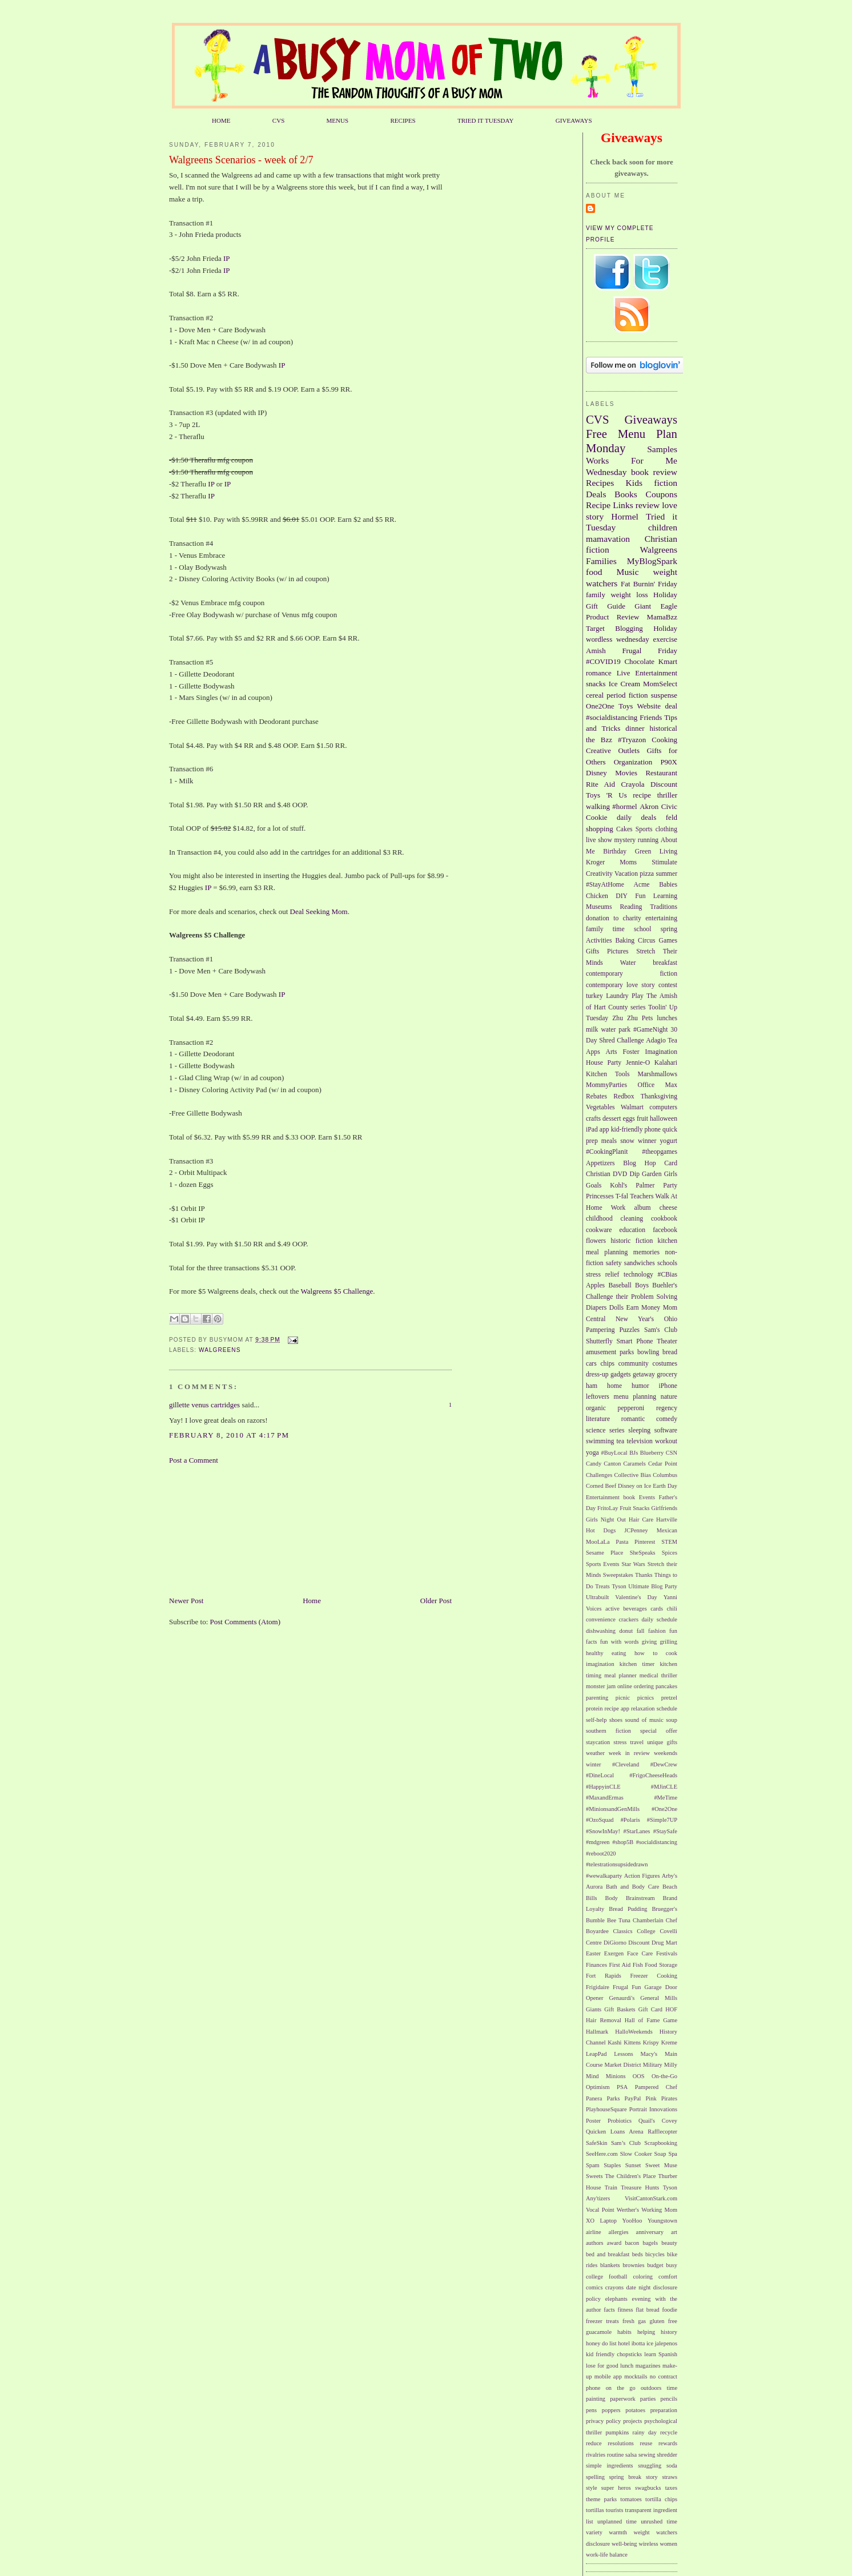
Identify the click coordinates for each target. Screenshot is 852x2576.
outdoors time (659, 2388)
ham (591, 1386)
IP (226, 258)
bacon (632, 2243)
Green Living (656, 851)
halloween (663, 1118)
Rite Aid (600, 784)
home (614, 1386)
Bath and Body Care (632, 1886)
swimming (600, 1441)
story (652, 2477)
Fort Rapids (603, 1976)
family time (605, 929)
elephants (616, 2299)
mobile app (608, 2376)
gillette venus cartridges (204, 1404)
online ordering (635, 1686)
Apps (593, 1052)
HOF (671, 2009)
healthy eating (606, 1653)
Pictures (618, 951)
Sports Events (603, 1564)
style (591, 2488)
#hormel (624, 806)
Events (647, 1497)
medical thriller (658, 1675)
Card (670, 1163)
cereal (595, 695)
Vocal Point (600, 2210)
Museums (599, 907)
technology (638, 1274)
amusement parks (610, 1352)
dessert (611, 1118)
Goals (593, 1185)
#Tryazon (632, 739)
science (595, 1430)
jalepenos (666, 2343)
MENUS (338, 120)
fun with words (619, 1642)
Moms (628, 862)
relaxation (643, 1708)
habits (624, 2332)
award (614, 2243)
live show (599, 840)
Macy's (649, 2054)
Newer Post (186, 1600)
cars (591, 1363)
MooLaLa (598, 1542)
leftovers (597, 1396)
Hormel (624, 516)
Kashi (614, 2042)
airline (593, 2232)
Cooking (664, 739)
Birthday (614, 851)
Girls (670, 1174)
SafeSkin (597, 2143)
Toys (625, 706)
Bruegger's (664, 1909)
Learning (665, 896)
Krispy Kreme (660, 2042)
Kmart (667, 661)
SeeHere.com (602, 2154)
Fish (638, 1965)
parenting (597, 1697)
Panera (594, 2098)
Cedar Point (662, 1463)
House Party (603, 1062)
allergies (619, 2232)
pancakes (666, 1686)
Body (611, 1898)
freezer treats (602, 2321)
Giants (593, 2009)
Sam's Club (660, 1330)
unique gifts (662, 1742)
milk (592, 1029)
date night (638, 2287)
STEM (669, 1542)
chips (607, 1363)
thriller (667, 795)
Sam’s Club (626, 2143)
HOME (221, 120)
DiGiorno (615, 1942)
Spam (593, 2165)
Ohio (670, 1319)
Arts (611, 1052)
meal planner (620, 1675)
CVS (278, 120)
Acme (642, 884)
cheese (668, 1207)
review (648, 505)
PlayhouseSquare (606, 2109)
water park (615, 1029)
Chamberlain (648, 1920)
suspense (664, 695)
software (665, 1430)
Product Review (612, 617)
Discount (663, 784)
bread (669, 1352)
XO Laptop (601, 2220)
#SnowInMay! (603, 1831)
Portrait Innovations (653, 2109)
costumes (665, 1363)
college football (606, 2276)
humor (640, 1386)
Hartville (666, 1519)
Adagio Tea (661, 1040)
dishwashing (601, 1631)
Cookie (597, 817)
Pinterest (644, 1542)
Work (618, 1207)
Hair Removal (603, 2020)
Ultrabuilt (597, 1597)
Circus (647, 940)
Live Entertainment (647, 673)
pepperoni (631, 1408)
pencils (669, 2399)
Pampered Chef (656, 2087)
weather (595, 1753)
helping (646, 2332)
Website (649, 706)
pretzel (669, 1697)
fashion (657, 1631)
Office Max (658, 1085)
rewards (667, 2443)
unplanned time (617, 2521)
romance (599, 673)
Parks (613, 2098)
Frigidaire (597, 1987)
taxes (671, 2488)
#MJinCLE (664, 1787)
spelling (595, 2477)
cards (656, 1608)
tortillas (595, 2510)
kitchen (667, 1241)
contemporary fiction (631, 973)
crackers (628, 1619)
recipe (642, 795)
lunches (667, 1018)
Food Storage (661, 1965)
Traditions (663, 907)
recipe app (617, 1708)
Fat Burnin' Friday (649, 583)
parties (648, 2399)
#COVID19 (603, 661)
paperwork (622, 2399)
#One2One (664, 1809)
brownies (633, 2265)
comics (594, 2287)
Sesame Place (604, 1552)
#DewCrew (663, 1764)
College (646, 1931)
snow (627, 1141)
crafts (593, 1118)
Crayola (632, 784)
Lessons (623, 2054)
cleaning (632, 1218)
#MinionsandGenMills (613, 1809)
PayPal (633, 2098)
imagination (600, 1664)
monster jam (601, 1686)
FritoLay (607, 1508)
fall (641, 1631)
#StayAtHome (605, 884)
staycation (598, 1742)
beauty (669, 2243)
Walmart (632, 1107)
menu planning (635, 1396)
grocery (667, 1374)
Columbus (665, 1475)
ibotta (638, 2343)
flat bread (648, 2310)
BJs (633, 1453)
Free (596, 433)
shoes (615, 1720)
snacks (596, 683)
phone (652, 1129)
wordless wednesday (617, 639)
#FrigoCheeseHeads (653, 1775)
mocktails (635, 2376)
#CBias (667, 1274)
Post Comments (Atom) (245, 1621)
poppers (611, 2410)
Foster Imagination (649, 1052)
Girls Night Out (606, 1519)
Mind (592, 2076)
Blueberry (652, 1453)
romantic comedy (649, 1419)
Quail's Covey (657, 2121)
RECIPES (402, 120)
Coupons (661, 494)
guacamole (599, 2332)
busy (671, 2265)
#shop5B (622, 1842)
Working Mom (659, 2210)
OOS (639, 2076)
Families (601, 561)
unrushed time (659, 2521)
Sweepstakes (618, 1575)
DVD (620, 1174)
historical (663, 728)
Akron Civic (658, 806)
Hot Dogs (601, 1530)
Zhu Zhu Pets (632, 1018)
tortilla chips (661, 2499)
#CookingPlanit (607, 1152)
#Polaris (630, 1820)
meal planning (607, 1252)
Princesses (600, 1196)
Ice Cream (624, 683)
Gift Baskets (619, 2009)
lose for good (602, 2365)
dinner (634, 728)
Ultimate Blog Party (652, 1586)
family (595, 594)
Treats (602, 1586)
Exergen (614, 1953)
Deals (596, 494)
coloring (643, 2276)
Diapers (596, 1307)
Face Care (640, 1953)
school (643, 929)
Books (625, 494)
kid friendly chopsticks (614, 2354)
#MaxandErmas (605, 1797)
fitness (625, 2310)
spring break (625, 2477)
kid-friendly (627, 1129)
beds (637, 2254)
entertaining (661, 918)
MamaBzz (662, 617)
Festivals (666, 1953)
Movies (626, 772)
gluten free (663, 2321)
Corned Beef (601, 1486)
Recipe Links (609, 505)
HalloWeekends (634, 2031)
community (633, 1363)
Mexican (667, 1530)
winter (593, 1764)
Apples (595, 1285)
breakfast (665, 963)
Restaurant (661, 772)
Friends (651, 717)
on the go (621, 2388)
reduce (594, 2443)
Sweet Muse (661, 2165)
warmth (618, 2532)
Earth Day (665, 1486)
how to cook (655, 1653)
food (594, 572)
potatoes (635, 2410)
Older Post (436, 1600)
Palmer (645, 1185)
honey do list (601, 2343)
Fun (640, 896)
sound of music (644, 1720)
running (648, 840)
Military (652, 2065)
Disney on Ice (634, 1486)
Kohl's (618, 1185)
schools (667, 1263)
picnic (623, 1697)
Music (628, 572)
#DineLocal (600, 1775)
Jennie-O (638, 1062)
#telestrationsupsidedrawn (617, 1864)
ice (649, 2343)
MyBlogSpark (652, 561)
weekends (665, 1753)
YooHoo (632, 2220)
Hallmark (597, 2031)
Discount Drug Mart (652, 1942)
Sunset (633, 2165)
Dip (634, 1174)
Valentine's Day (636, 1597)
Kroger (595, 862)
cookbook (664, 1218)
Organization (633, 762)
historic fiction (631, 1241)
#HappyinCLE (603, 1787)
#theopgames (659, 1152)
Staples (612, 2165)
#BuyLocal (614, 1453)
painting (595, 2399)
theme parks (601, 2499)
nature (669, 1396)
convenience (601, 1619)
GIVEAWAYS (574, 120)
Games (668, 940)
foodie (669, 2310)
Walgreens (219, 1350)
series (617, 1430)
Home (312, 1600)
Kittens (632, 2042)
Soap (660, 2154)
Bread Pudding (628, 1909)
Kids (634, 483)
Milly (670, 2065)
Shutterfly (599, 1341)
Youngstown (662, 2220)
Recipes (600, 483)
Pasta (622, 1542)
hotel (624, 2343)
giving (649, 1642)
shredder (667, 2455)
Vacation (626, 874)
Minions (616, 2076)
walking (598, 806)
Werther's (628, 2210)
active (612, 1608)
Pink (651, 2098)
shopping (599, 828)
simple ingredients (609, 2465)
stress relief (602, 1274)
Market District (622, 2065)
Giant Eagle (655, 606)
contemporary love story (620, 985)
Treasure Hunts (640, 2187)
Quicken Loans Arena (615, 2131)
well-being (624, 2544)
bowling (648, 1352)
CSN (671, 1453)
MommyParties (606, 1085)
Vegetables (600, 1107)
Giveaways (651, 419)
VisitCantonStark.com (651, 2198)
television (639, 1441)
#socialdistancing (611, 717)
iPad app (597, 1129)
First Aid (620, 1965)
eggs (628, 1118)
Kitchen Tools (608, 1074)
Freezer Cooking (653, 1976)
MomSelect (660, 683)
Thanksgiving (659, 1096)
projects (632, 2421)
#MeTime (665, 1797)
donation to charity (613, 918)
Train (611, 2187)
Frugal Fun (627, 1987)
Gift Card (650, 2009)
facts (609, 2310)
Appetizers (600, 1163)
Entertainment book (610, 1497)
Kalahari (665, 1062)
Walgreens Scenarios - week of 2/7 (241, 160)
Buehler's (664, 1285)
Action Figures (642, 1876)
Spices (669, 1552)
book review (654, 472)
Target (595, 628)
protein (594, 1708)
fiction (665, 483)
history (669, 2332)
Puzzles (629, 1330)
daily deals (636, 817)
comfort (667, 2276)
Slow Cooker (636, 2154)
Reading (631, 907)
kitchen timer (637, 1664)
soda (671, 2465)
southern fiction (608, 1731)
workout (666, 1441)
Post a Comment (193, 1460)
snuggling (649, 2465)
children (662, 527)
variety (594, 2532)
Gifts (592, 951)
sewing (646, 2455)
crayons (614, 2287)
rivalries (595, 2455)
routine (615, 2455)
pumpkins (617, 2432)
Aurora (594, 1886)
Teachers (641, 1196)
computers (663, 1107)
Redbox (623, 1096)
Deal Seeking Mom (319, 911)
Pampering (600, 1330)
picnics (645, 1697)
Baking (624, 940)
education (632, 1230)
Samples (662, 449)
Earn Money (643, 1307)
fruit (642, 1118)
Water (628, 963)
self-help (596, 1720)
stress (619, 1742)
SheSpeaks (643, 1552)
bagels (650, 2243)
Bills (591, 1898)
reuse (646, 2443)
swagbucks (648, 2488)
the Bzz (599, 739)
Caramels (635, 1463)
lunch (626, 2365)
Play (638, 996)
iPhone (668, 1386)
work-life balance (607, 2554)
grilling (668, 1642)
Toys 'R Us (606, 795)
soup (671, 1720)
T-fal (622, 1196)
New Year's (635, 1319)
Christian (598, 1174)
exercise (665, 639)
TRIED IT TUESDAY (485, 120)
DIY (622, 896)
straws (669, 2477)
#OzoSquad (599, 1820)
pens (591, 2410)
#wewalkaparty (604, 1876)
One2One (600, 706)
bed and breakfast (607, 2254)
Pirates (669, 2098)
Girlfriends (664, 1508)
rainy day (644, 2432)
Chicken (597, 896)
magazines (648, 2365)
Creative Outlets (613, 750)
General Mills (658, 1998)
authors (595, 2243)
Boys (642, 1285)
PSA (622, 2087)
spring (669, 929)
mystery (625, 840)
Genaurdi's (622, 1998)
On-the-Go (664, 2076)
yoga (592, 1452)
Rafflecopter (662, 2131)
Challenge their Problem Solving (631, 1297)
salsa (631, 2455)
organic (596, 1408)
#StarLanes (637, 1831)
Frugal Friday (649, 650)
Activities (599, 940)
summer (666, 874)
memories (646, 1252)
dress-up (597, 1374)
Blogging (628, 628)
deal (671, 706)
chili (672, 1608)
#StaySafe (665, 1831)
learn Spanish (660, 2354)
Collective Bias (632, 1475)
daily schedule (659, 1619)
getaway (644, 1374)
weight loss (629, 594)
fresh (628, 2321)
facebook (665, 1230)
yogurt (669, 1141)
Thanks (644, 1575)
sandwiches (639, 1263)
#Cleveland (625, 1764)
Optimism (598, 2087)
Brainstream (640, 1898)
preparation (663, 2410)
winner (647, 1141)
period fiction (627, 695)
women (668, 2544)
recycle (668, 2432)
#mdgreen (598, 1842)
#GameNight (650, 1029)
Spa (672, 2154)
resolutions (621, 2443)
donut (626, 1631)
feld (671, 817)
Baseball (619, 1285)
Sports (644, 829)
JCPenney (636, 1530)
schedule (667, 1708)
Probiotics (620, 2121)
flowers (596, 1241)
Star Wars (633, 1564)
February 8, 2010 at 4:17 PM (229, 1435)
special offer (658, 1731)
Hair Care (641, 1519)
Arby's (669, 1876)
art (674, 2232)
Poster (593, 2121)
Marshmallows (657, 1074)
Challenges (599, 1475)
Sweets (594, 2176)
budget (655, 2265)
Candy (593, 1463)
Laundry (617, 996)
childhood (599, 1218)
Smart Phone (635, 1341)
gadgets (620, 1374)
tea (621, 1441)
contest (667, 985)
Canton (612, 1463)
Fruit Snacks (634, 1508)
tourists (615, 2510)
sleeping (639, 1430)
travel (637, 1742)
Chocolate (639, 661)
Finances (596, 1965)
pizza (647, 874)
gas (642, 2321)
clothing (666, 829)
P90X (668, 762)
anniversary (650, 2232)
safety (614, 1263)
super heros (616, 2488)
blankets (610, 2265)
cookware (599, 1230)
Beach (669, 1886)
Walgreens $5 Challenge (337, 1291)
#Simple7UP (662, 1820)
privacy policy (603, 2421)
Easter (593, 1953)
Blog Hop (639, 1163)
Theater (667, 1341)
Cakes (624, 829)
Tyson (619, 1586)
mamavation (608, 539)
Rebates (596, 1096)
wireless (648, 2544)
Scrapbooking (660, 2143)
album (642, 1207)
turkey (594, 996)
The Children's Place (630, 2176)
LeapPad (596, 2054)
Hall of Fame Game (651, 2020)
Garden (651, 1174)
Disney (596, 772)
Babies (668, 884)
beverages (635, 1608)
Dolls (616, 1307)
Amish (596, 650)
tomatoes (631, 2499)
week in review (629, 1753)
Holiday (665, 628)
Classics (623, 1931)
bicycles (655, 2254)
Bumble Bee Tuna (608, 1920)
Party (670, 1185)
